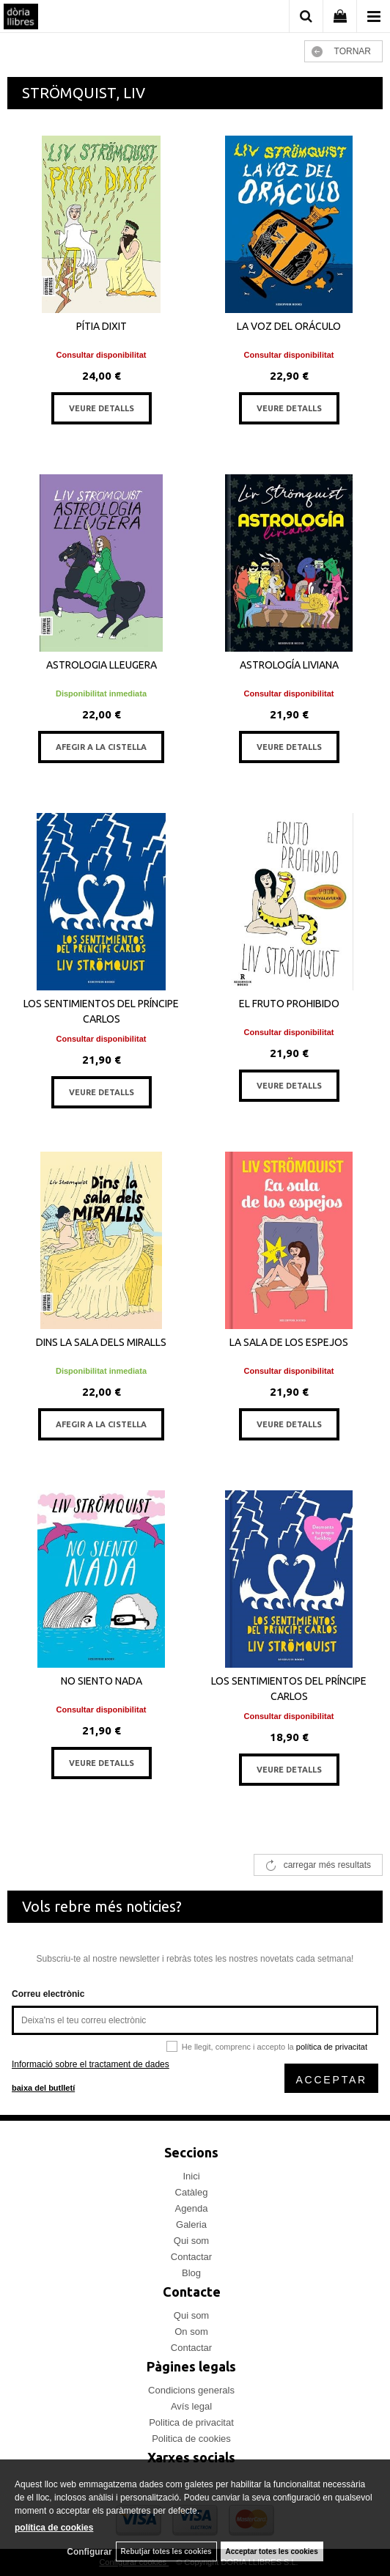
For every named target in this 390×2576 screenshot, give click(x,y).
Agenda (191, 2208)
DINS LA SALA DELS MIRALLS (101, 1342)
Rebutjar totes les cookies (166, 2551)
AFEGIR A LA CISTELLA (101, 747)
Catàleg (191, 2192)
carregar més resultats (327, 1865)
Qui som (191, 2240)
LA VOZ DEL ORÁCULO (289, 326)
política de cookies (54, 2527)
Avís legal (191, 2406)
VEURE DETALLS (101, 408)
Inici (191, 2176)
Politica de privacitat (191, 2422)
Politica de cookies (191, 2438)
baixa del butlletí (43, 2087)
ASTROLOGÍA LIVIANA (289, 665)
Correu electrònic (48, 1994)
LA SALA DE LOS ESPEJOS (288, 1342)
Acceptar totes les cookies (272, 2551)
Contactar (191, 2256)
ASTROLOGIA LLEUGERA (101, 665)
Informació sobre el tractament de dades (90, 2064)
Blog (191, 2272)
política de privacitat (331, 2046)
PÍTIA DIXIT (101, 326)
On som (191, 2331)
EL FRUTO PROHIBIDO (289, 1003)
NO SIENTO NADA (101, 1681)
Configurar (89, 2552)
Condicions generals (191, 2390)
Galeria (191, 2224)
